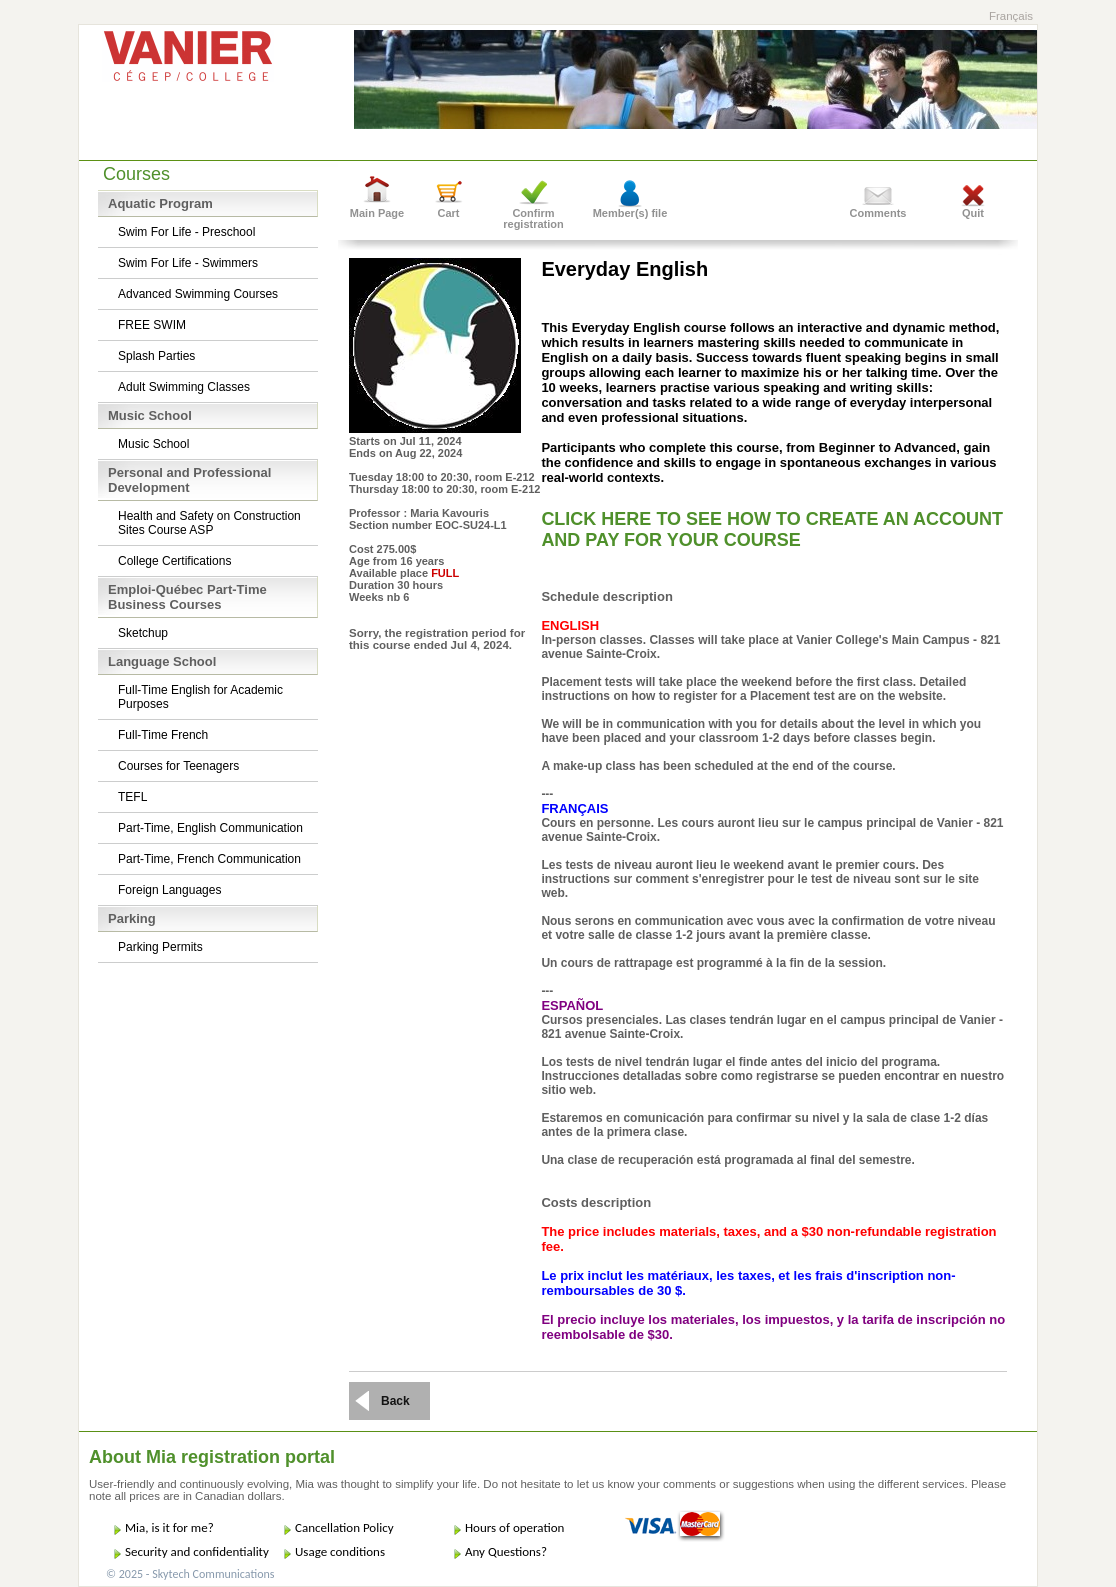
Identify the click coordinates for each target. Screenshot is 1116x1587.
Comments (878, 213)
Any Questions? (506, 1551)
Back (395, 1401)
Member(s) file (630, 213)
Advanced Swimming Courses (198, 294)
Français (1011, 16)
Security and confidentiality (197, 1551)
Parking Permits (160, 947)
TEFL (132, 797)
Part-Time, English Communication (210, 828)
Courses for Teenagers (178, 766)
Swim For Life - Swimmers (188, 263)
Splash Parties (156, 356)
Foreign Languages (169, 890)
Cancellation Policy (344, 1527)
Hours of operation (514, 1527)
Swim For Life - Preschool (186, 232)
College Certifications (174, 561)
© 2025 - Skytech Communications (190, 1574)
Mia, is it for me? (169, 1527)
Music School (153, 444)
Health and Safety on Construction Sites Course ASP (209, 523)
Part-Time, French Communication (209, 859)
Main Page (377, 213)
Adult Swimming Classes (184, 387)
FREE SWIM (152, 325)
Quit (973, 213)
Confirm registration (533, 218)
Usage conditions (340, 1551)
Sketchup (143, 633)
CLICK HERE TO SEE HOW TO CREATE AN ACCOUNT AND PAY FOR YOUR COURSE (772, 529)
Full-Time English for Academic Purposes (200, 697)
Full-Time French (163, 735)
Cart (448, 213)
